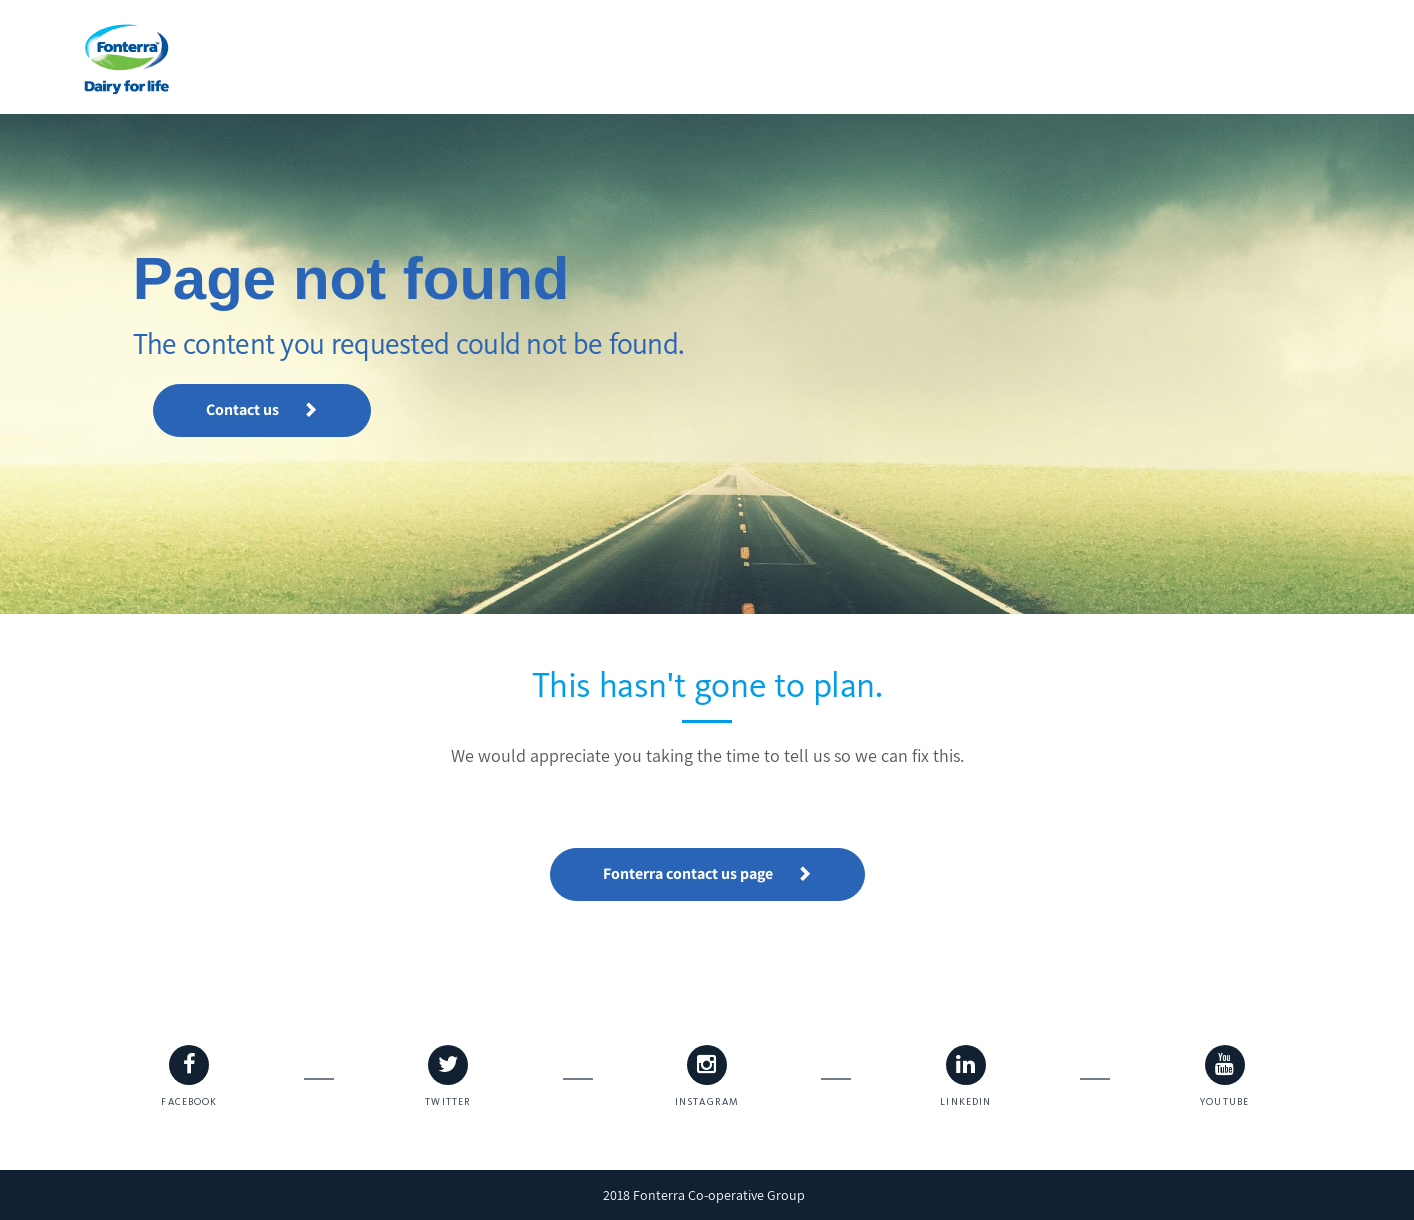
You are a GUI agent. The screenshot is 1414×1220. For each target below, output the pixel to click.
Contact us (262, 409)
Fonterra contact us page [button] (707, 873)
